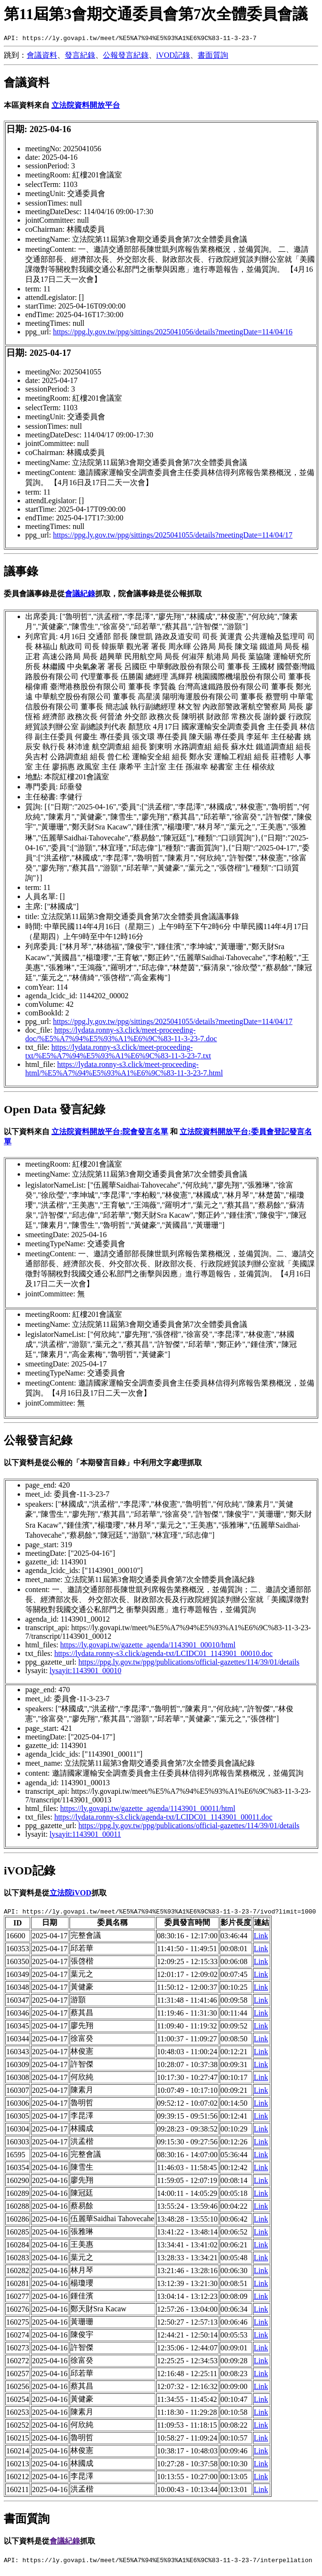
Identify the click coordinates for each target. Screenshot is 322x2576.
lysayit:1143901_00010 (85, 1672)
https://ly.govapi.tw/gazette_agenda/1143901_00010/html (147, 1646)
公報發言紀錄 (126, 56)
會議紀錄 (80, 595)
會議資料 (42, 56)
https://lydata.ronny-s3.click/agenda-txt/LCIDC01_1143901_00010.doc (163, 1655)
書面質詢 (213, 56)
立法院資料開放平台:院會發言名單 (109, 1133)
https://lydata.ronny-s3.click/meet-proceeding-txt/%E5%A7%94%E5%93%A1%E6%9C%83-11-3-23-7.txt (118, 1053)
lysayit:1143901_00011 (85, 1835)
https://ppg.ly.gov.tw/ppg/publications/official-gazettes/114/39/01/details (189, 1663)
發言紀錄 (80, 56)
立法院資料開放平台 (85, 107)
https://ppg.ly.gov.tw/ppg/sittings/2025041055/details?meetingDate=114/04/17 (172, 536)
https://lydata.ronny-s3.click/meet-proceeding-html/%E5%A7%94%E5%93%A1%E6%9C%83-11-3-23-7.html (124, 1070)
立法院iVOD (70, 1894)
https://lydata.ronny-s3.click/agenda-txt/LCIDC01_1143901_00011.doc (163, 1818)
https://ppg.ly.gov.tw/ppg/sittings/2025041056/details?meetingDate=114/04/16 (172, 333)
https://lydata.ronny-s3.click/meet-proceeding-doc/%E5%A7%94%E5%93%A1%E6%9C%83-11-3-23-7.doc (121, 1035)
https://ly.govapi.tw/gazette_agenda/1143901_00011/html (147, 1810)
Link (261, 1939)
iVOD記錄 (173, 56)
